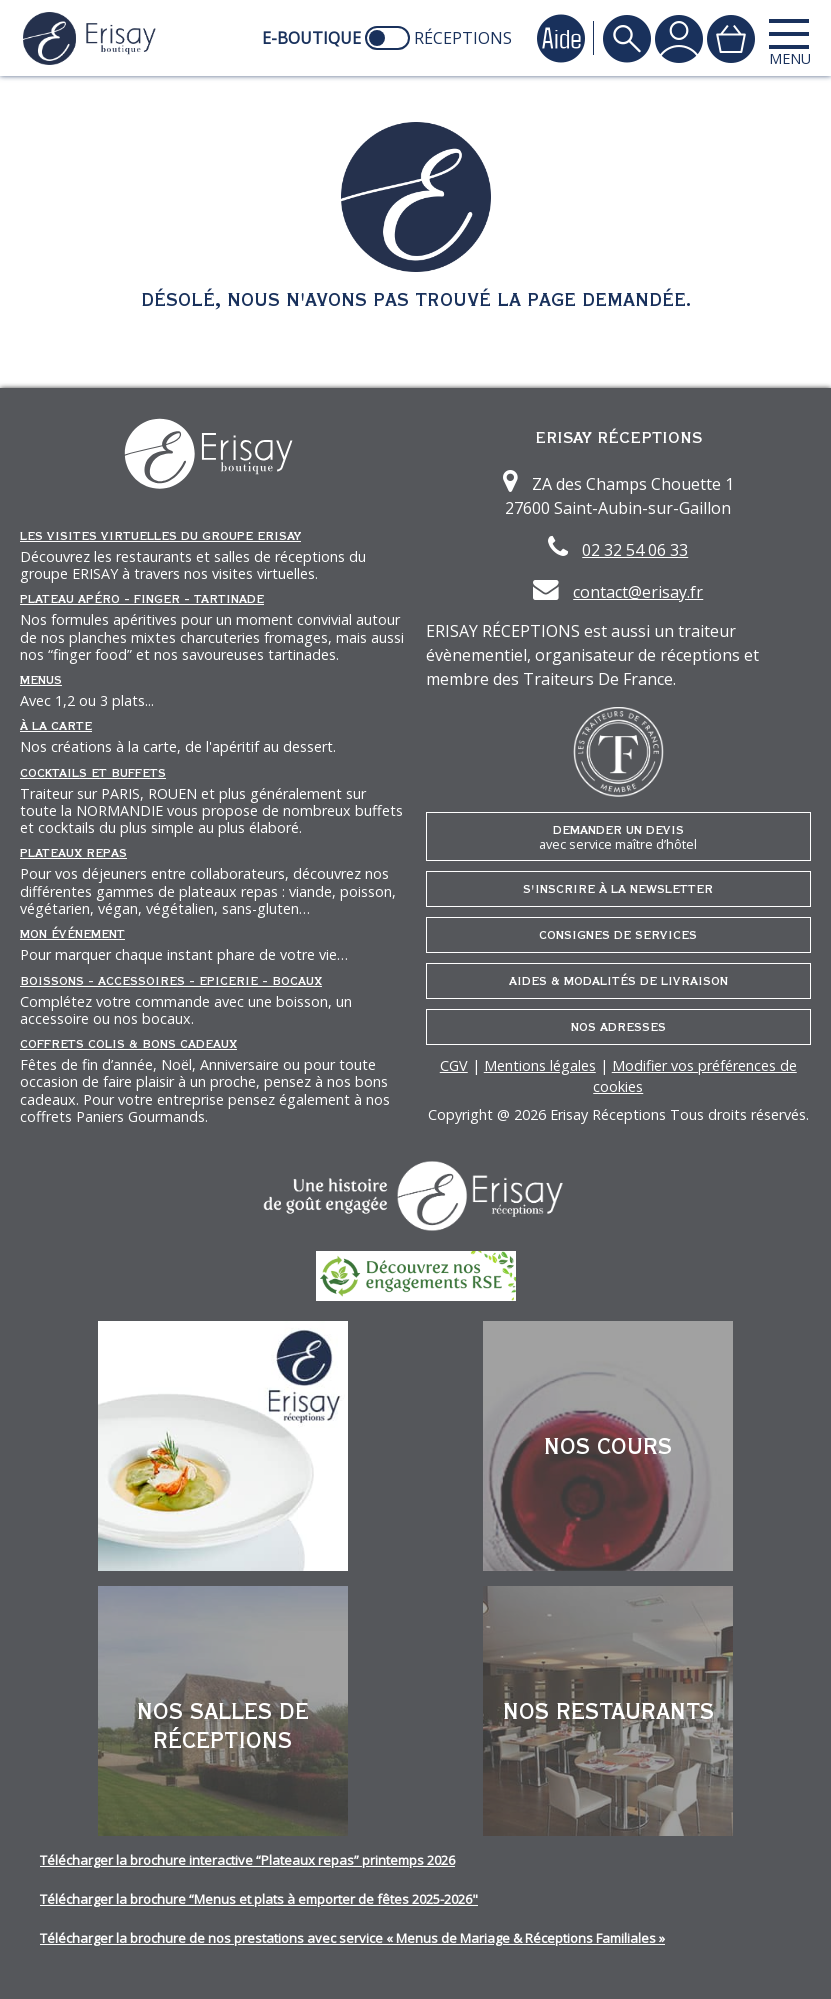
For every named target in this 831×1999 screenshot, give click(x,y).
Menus (41, 680)
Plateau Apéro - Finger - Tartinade (142, 599)
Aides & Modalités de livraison (618, 981)
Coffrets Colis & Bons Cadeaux (128, 1044)
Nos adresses (618, 1027)
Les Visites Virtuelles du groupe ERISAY (160, 536)
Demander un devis (619, 837)
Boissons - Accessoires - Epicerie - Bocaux (171, 981)
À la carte (56, 726)
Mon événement (72, 934)
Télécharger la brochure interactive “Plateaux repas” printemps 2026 (247, 1860)
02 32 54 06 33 (635, 550)
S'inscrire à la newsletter (618, 889)
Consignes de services (618, 935)
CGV (454, 1065)
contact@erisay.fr (638, 592)
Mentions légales (540, 1065)
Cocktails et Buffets (93, 773)
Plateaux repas (73, 853)
